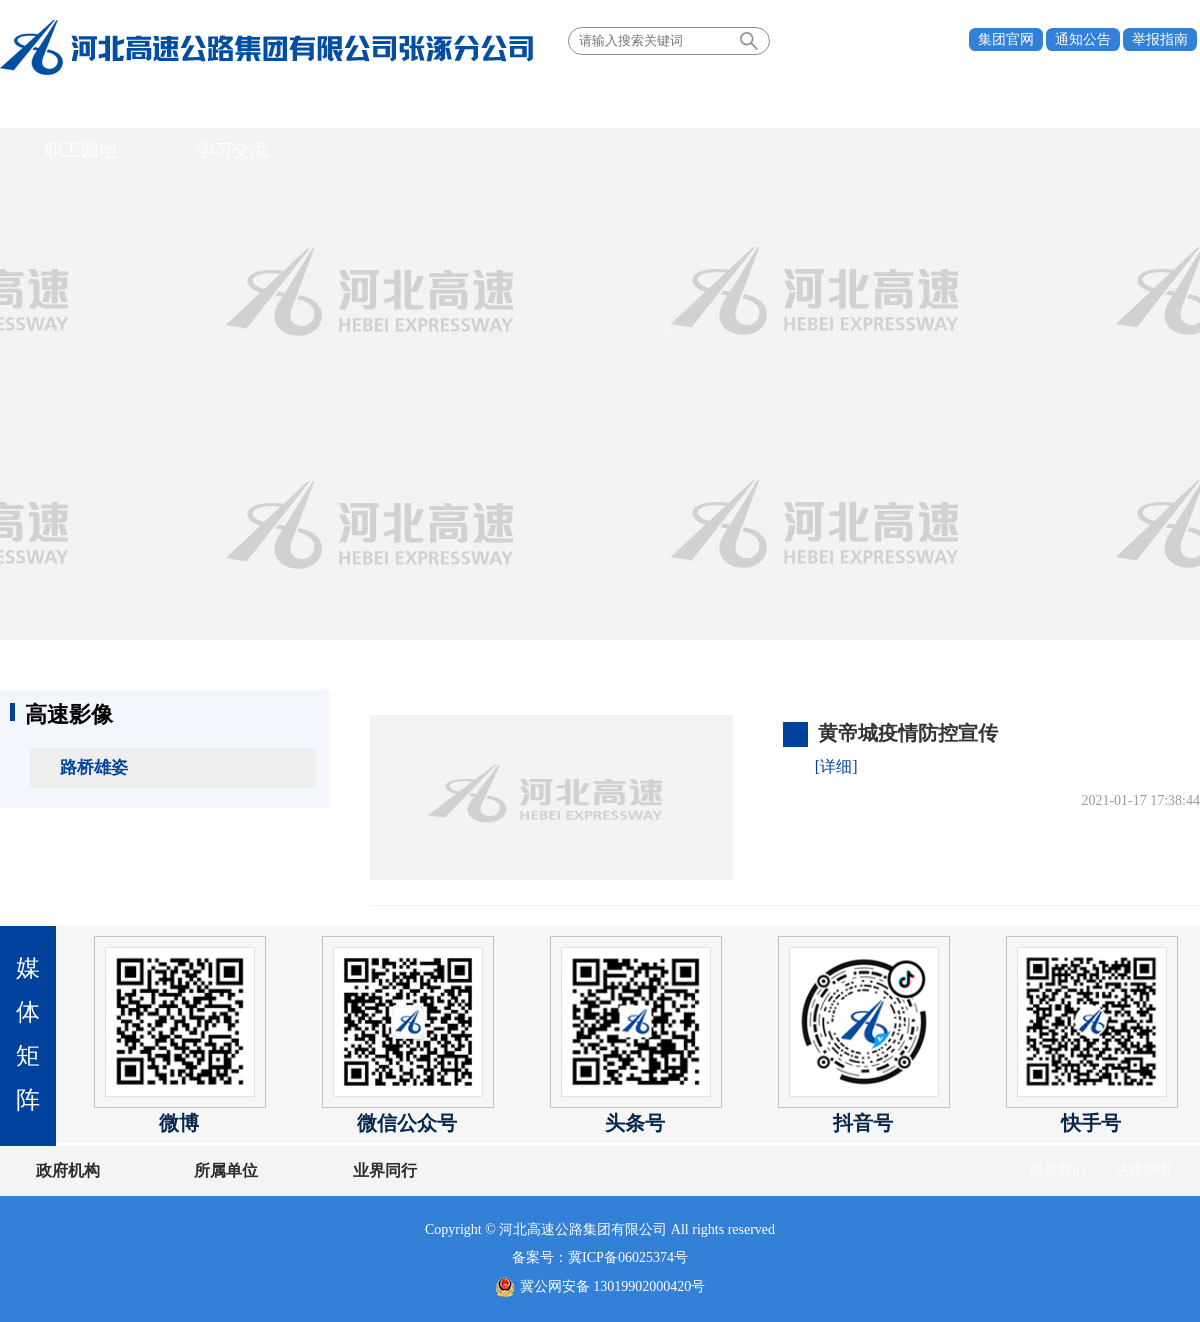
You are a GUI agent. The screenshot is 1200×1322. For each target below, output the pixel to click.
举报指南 (1160, 39)
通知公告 (1083, 39)
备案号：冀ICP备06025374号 (600, 1257)
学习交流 (1017, 104)
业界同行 (318, 1170)
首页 (65, 104)
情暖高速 (660, 104)
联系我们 (1058, 1170)
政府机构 (68, 1170)
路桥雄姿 (94, 767)
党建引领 (303, 104)
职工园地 (898, 104)
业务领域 (541, 104)
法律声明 (1143, 1170)
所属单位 (193, 1170)
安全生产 (779, 104)
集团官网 (1006, 39)
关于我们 (184, 104)
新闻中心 (422, 104)
